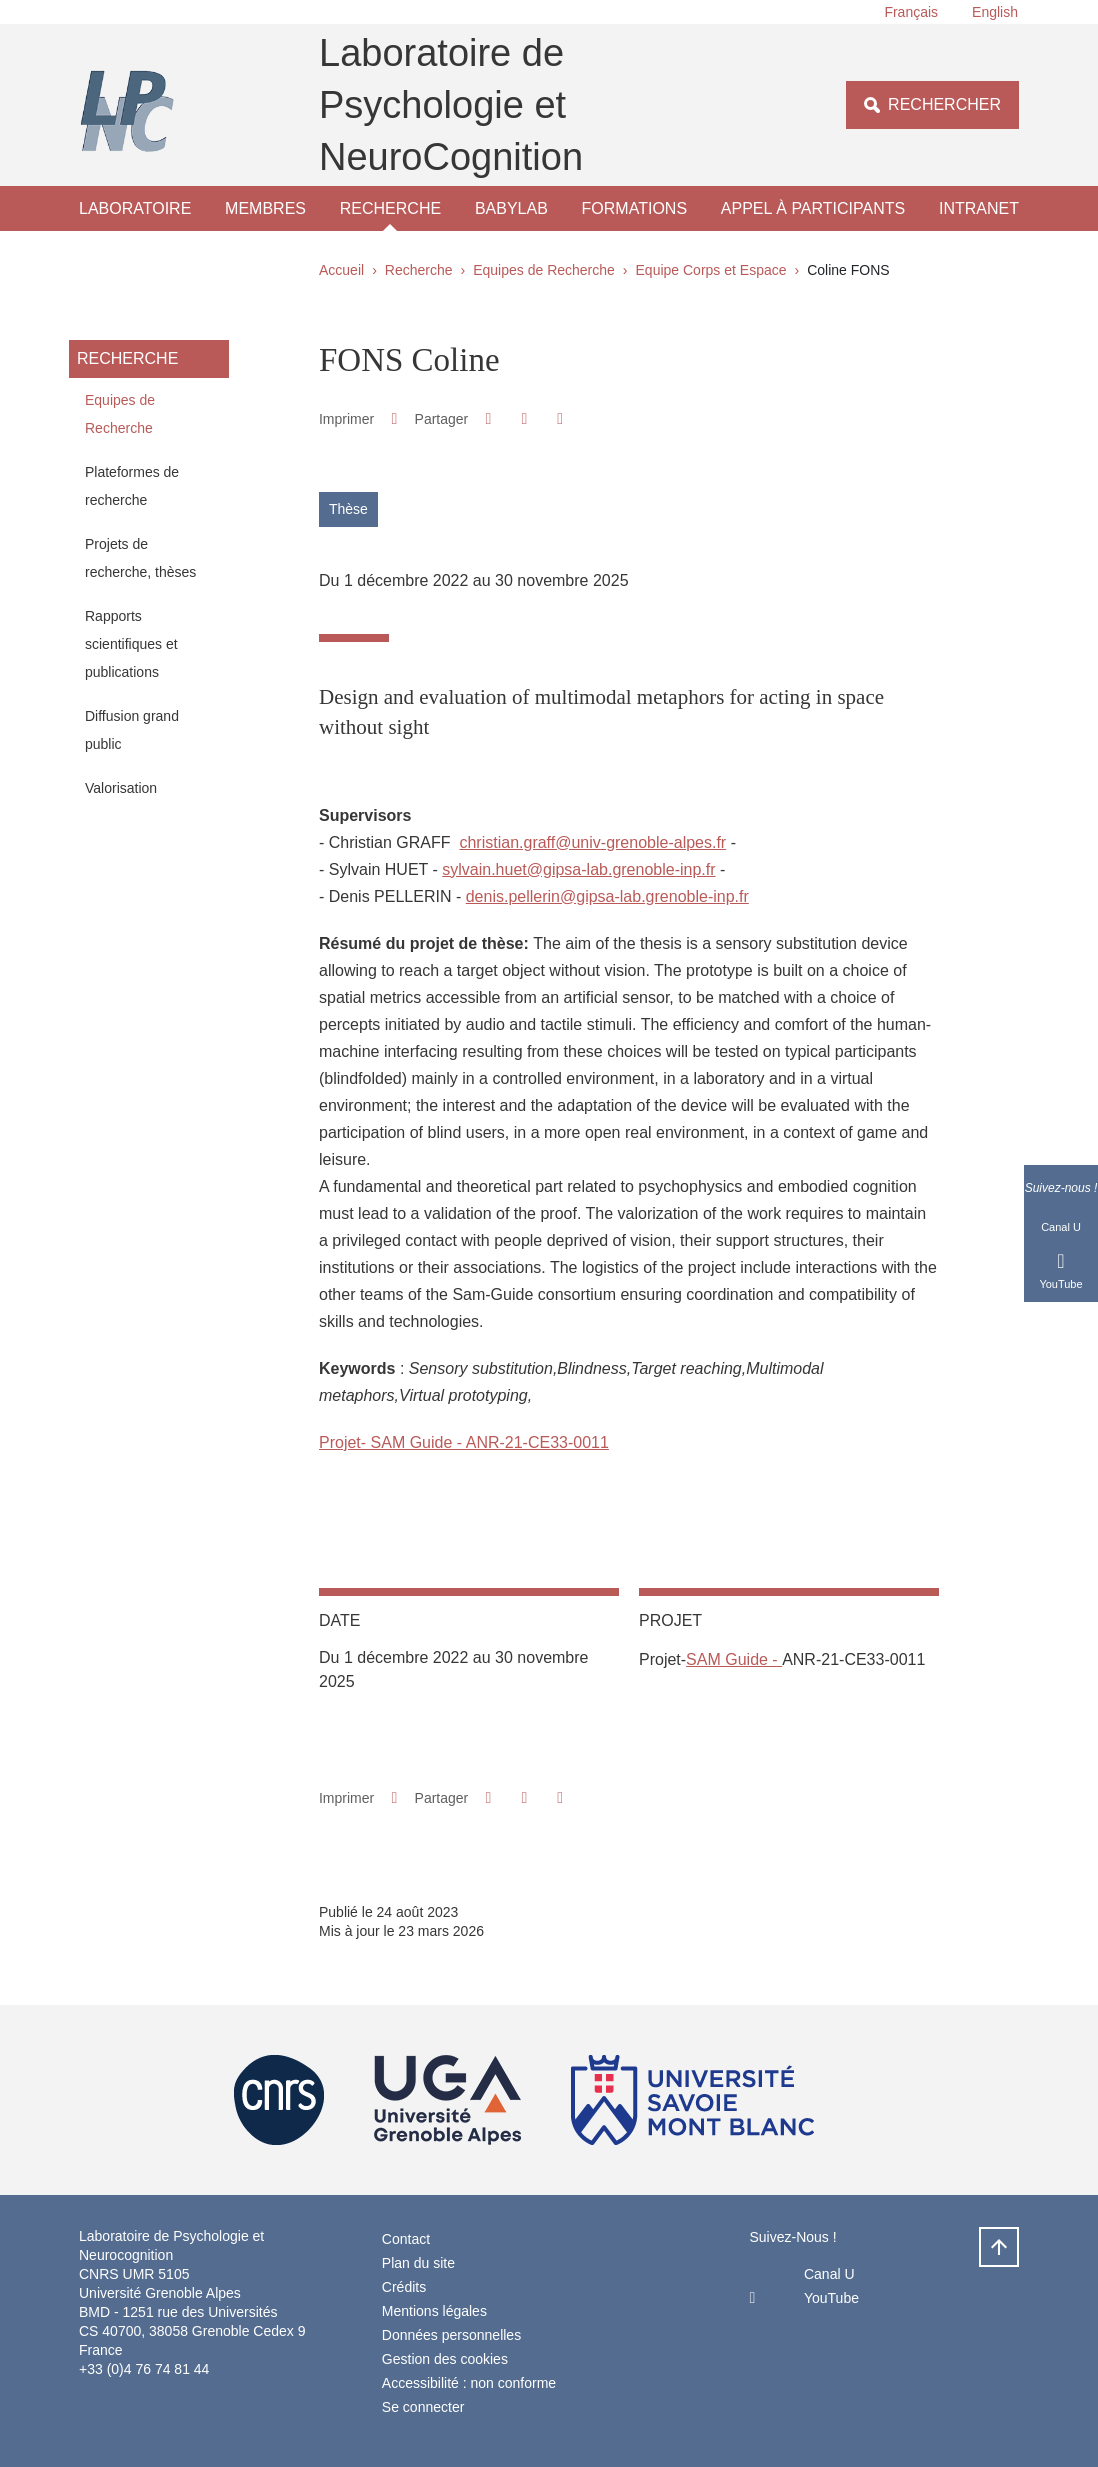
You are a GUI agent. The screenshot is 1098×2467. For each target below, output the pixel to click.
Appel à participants (813, 208)
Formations (634, 208)
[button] (488, 418)
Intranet (979, 208)
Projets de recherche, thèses (140, 558)
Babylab (511, 208)
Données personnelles (451, 2335)
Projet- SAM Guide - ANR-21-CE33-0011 (464, 1442)
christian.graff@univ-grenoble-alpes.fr (592, 842)
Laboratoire (135, 208)
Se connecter (423, 2407)
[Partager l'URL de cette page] (560, 419)
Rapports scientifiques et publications (131, 644)
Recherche (390, 208)
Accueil (341, 270)
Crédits (404, 2287)
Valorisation (121, 788)
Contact (406, 2239)
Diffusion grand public (132, 730)
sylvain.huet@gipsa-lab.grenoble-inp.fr (578, 869)
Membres (265, 208)
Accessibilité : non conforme (469, 2383)
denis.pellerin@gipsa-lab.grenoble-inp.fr (607, 896)
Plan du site (418, 2263)
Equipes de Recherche (544, 270)
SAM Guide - (734, 1659)
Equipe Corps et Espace (711, 270)
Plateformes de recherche (132, 486)
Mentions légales (434, 2311)
